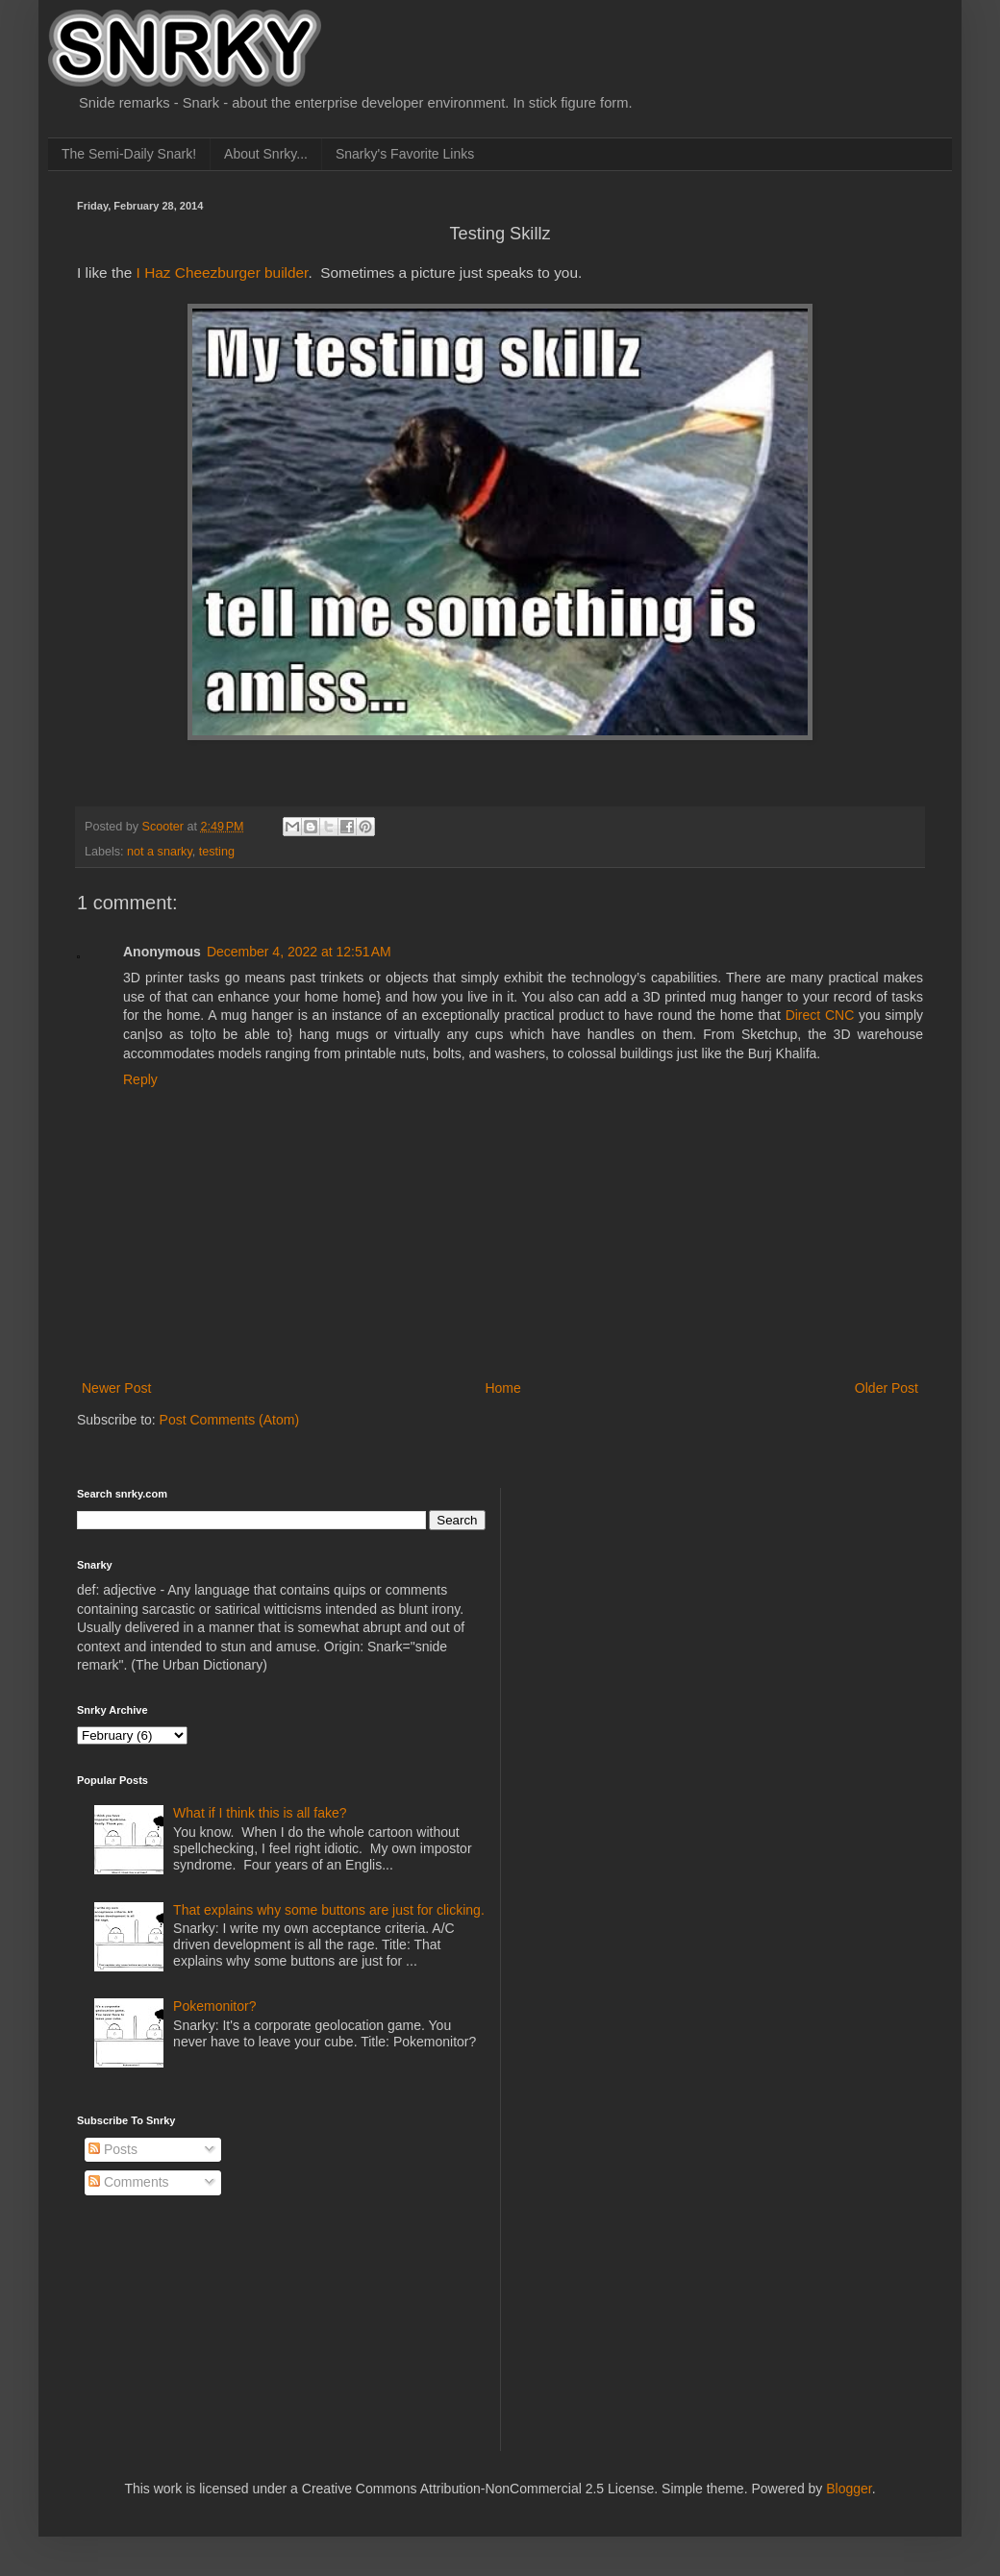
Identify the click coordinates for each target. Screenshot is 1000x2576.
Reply (140, 1079)
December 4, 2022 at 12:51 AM (299, 951)
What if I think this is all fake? (260, 1813)
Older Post (886, 1388)
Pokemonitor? (214, 2006)
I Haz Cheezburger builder (223, 272)
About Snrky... (266, 153)
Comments (128, 2182)
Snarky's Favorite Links (405, 153)
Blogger (848, 2488)
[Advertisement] (629, 1584)
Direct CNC (820, 1015)
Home (502, 1388)
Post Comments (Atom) (229, 1419)
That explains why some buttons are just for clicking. (329, 1910)
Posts (113, 2149)
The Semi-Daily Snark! (129, 153)
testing (217, 851)
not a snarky (159, 851)
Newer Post (116, 1388)
